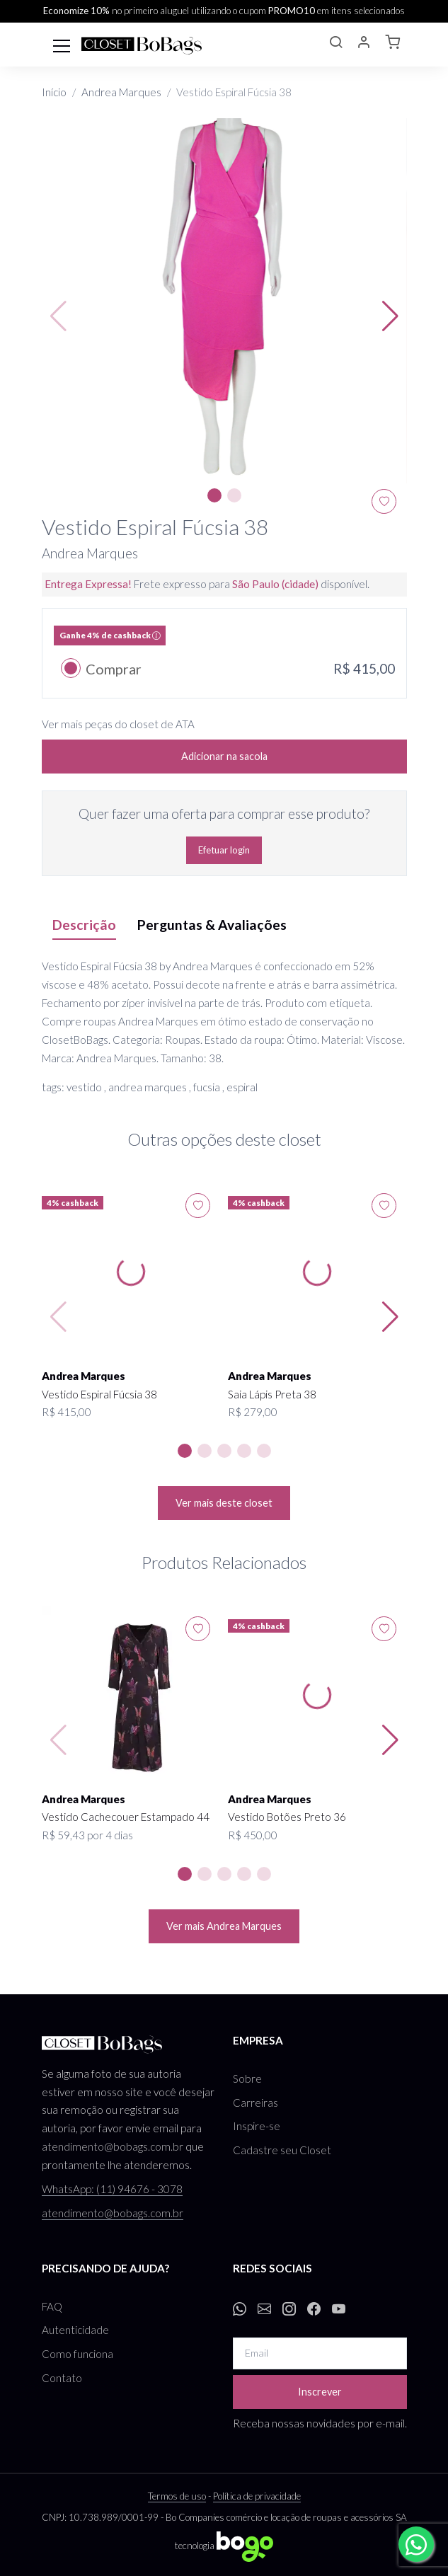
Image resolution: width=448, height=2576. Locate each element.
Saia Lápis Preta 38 (272, 1394)
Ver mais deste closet (224, 1503)
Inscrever (320, 2392)
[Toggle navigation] (61, 44)
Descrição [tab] (84, 924)
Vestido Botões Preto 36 (287, 1816)
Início (54, 92)
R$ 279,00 (252, 1411)
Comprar (114, 668)
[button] (335, 44)
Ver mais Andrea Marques (224, 1926)
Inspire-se (256, 2126)
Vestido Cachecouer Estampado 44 (125, 1816)
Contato (62, 2377)
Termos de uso (177, 2496)
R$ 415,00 (66, 1411)
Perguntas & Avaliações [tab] (212, 924)
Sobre (247, 2078)
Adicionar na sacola (224, 756)
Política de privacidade (257, 2496)
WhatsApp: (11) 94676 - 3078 (112, 2189)
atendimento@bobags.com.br (112, 2146)
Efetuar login (224, 850)
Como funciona (77, 2353)
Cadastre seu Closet (282, 2150)
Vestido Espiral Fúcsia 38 (99, 1394)
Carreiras (255, 2102)
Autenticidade (75, 2329)
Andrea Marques (121, 92)
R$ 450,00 (252, 1835)
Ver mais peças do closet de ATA (118, 724)
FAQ (52, 2306)
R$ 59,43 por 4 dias (87, 1835)
